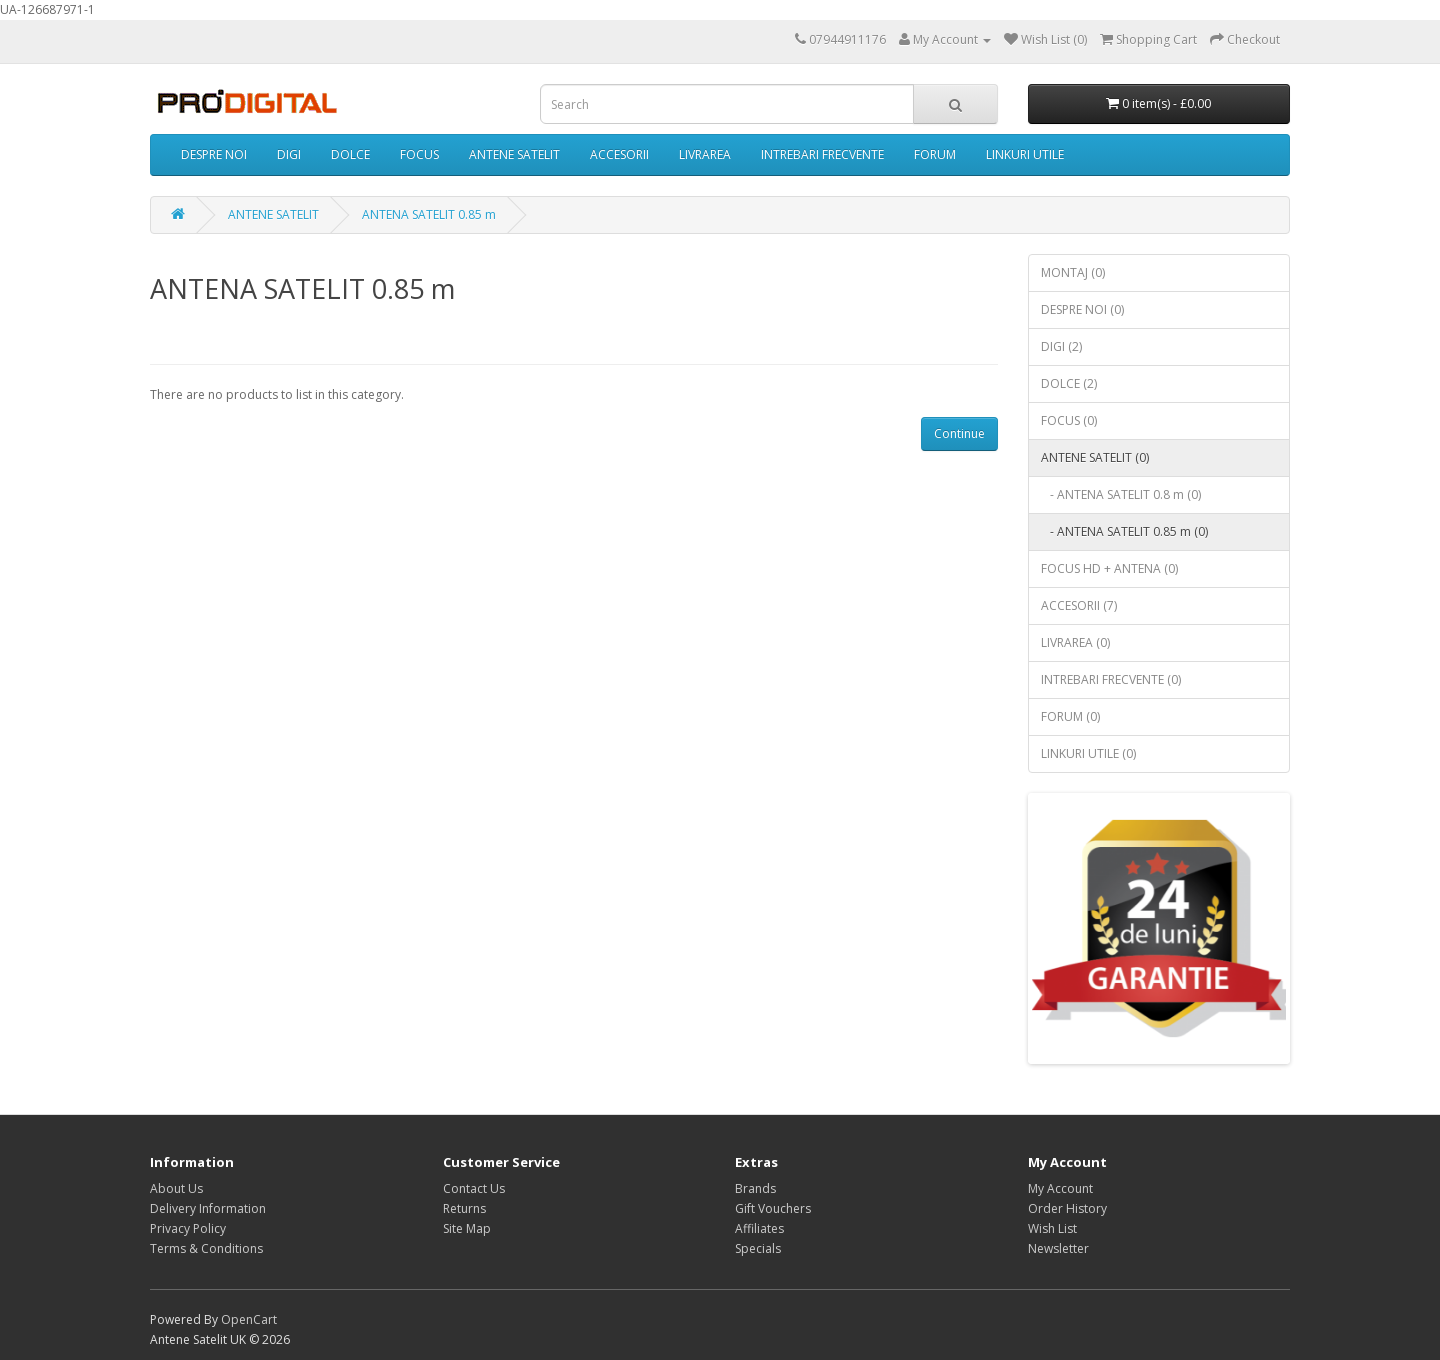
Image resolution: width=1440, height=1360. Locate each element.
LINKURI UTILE (1025, 154)
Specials (758, 1248)
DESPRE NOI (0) (1082, 309)
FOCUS (419, 154)
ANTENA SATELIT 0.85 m (429, 214)
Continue (959, 433)
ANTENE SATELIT (514, 154)
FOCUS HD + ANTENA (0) (1109, 568)
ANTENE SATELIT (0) (1095, 457)
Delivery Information (208, 1208)
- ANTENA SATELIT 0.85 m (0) (1124, 531)
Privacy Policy (188, 1228)
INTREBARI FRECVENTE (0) (1111, 679)
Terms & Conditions (206, 1248)
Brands (755, 1188)
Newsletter (1058, 1248)
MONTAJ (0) (1073, 272)
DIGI (289, 154)
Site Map (467, 1228)
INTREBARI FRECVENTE (822, 154)
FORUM (935, 154)
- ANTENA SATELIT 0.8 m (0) (1121, 494)
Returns (464, 1208)
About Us (176, 1188)
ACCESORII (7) (1079, 605)
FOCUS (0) (1069, 420)
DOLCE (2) (1069, 383)
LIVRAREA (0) (1075, 642)
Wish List (1052, 1228)
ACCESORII (619, 154)
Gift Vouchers (773, 1208)
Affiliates (759, 1228)
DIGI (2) (1061, 346)
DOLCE (350, 154)
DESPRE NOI (214, 154)
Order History (1067, 1208)
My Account (1060, 1188)
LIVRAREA (705, 154)
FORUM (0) (1070, 716)
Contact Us (474, 1188)
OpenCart (249, 1319)
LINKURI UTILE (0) (1088, 753)
